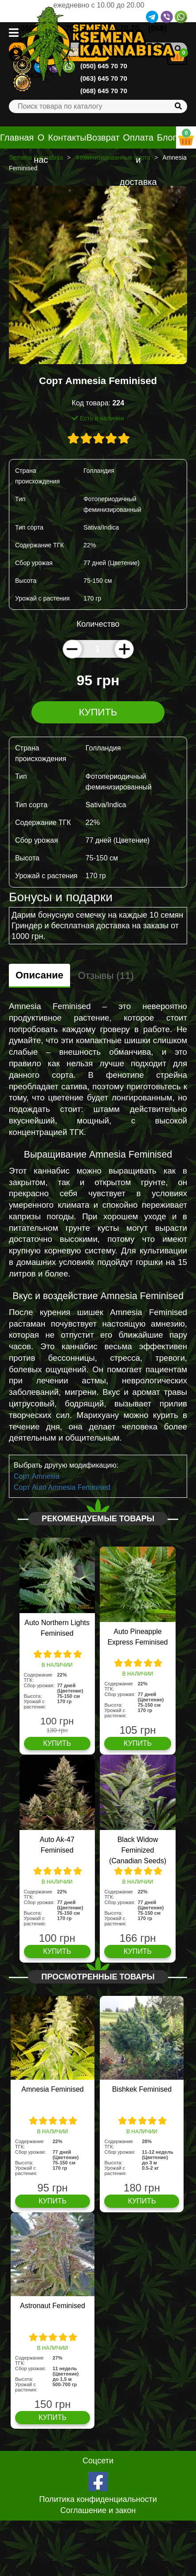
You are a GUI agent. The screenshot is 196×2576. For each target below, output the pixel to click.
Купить (98, 712)
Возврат (103, 137)
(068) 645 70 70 (103, 90)
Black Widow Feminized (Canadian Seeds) (137, 1850)
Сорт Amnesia (36, 1476)
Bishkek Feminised (142, 2089)
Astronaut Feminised (52, 2305)
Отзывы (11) (106, 975)
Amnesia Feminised (52, 2089)
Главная (17, 137)
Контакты (67, 137)
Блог (166, 137)
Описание (39, 975)
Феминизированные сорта (112, 157)
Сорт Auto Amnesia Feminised (62, 1487)
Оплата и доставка (138, 160)
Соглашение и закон (98, 2510)
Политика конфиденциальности (98, 2499)
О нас (41, 149)
